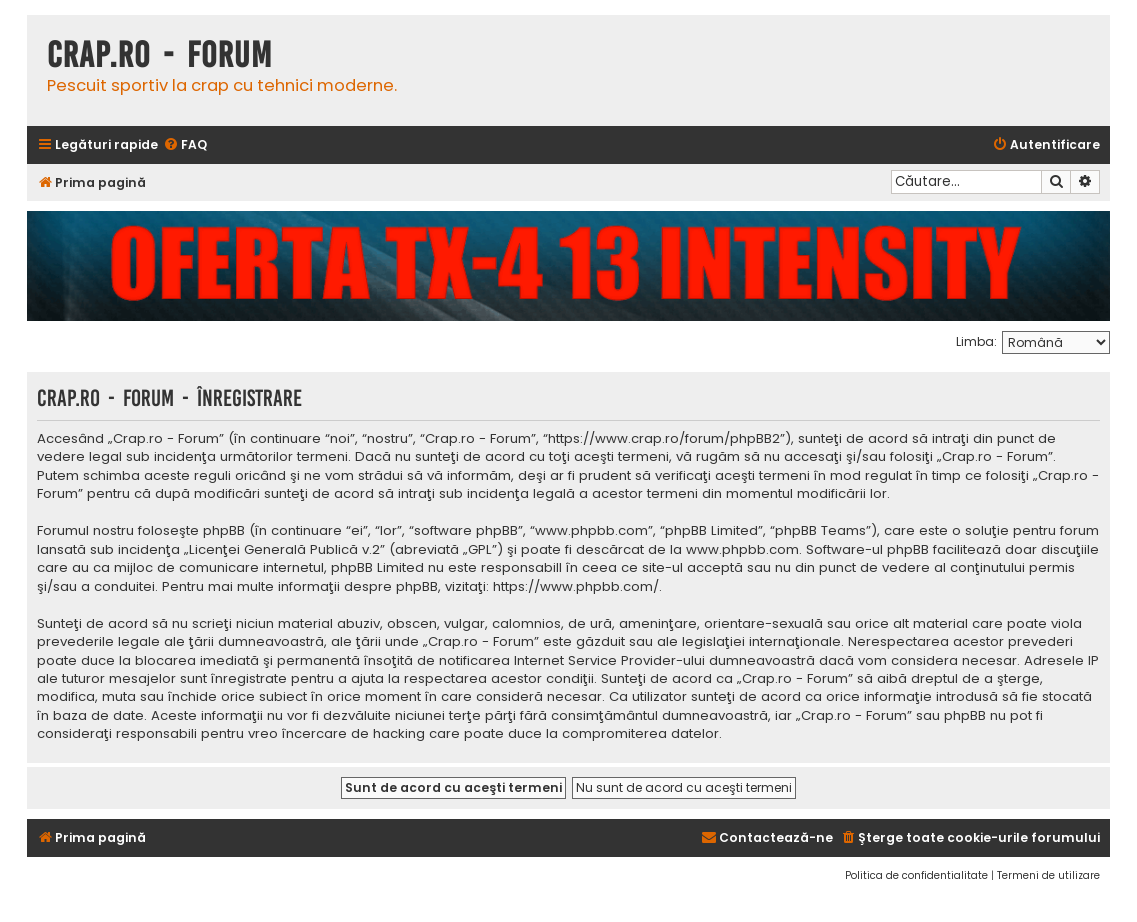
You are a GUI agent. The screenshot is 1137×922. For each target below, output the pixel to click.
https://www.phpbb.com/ (576, 587)
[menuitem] (185, 145)
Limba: (976, 341)
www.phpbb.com (742, 550)
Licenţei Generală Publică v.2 (284, 550)
